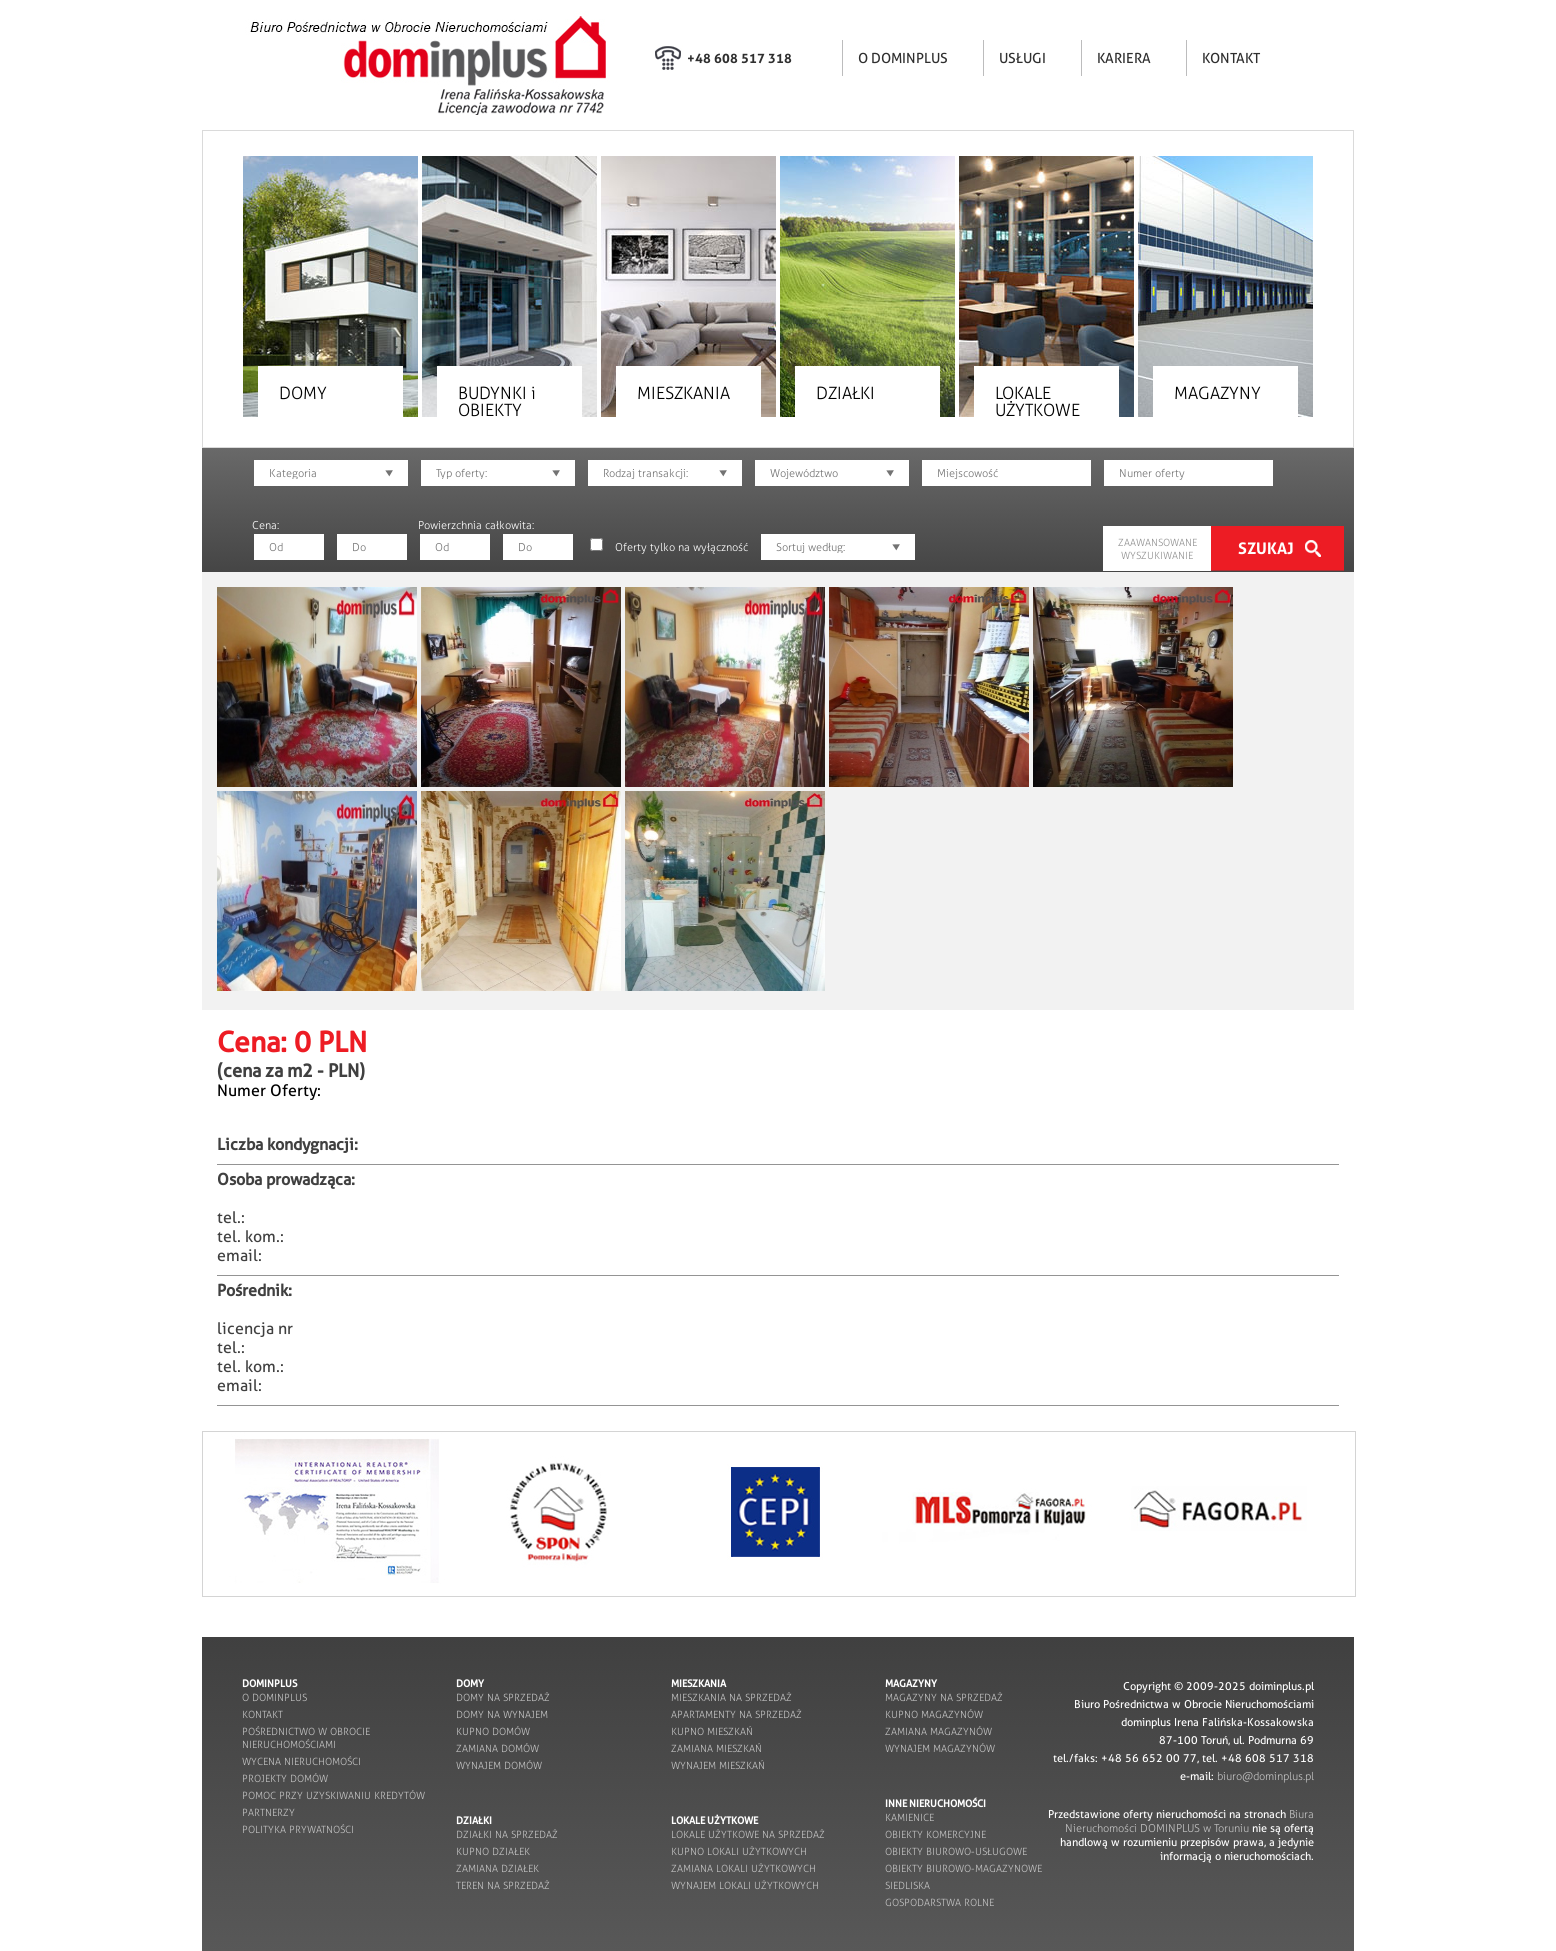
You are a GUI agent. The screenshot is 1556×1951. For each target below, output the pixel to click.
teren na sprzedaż (503, 1885)
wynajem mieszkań (718, 1765)
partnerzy (268, 1812)
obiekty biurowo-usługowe (956, 1851)
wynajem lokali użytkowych (745, 1885)
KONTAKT (1231, 58)
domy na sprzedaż (503, 1697)
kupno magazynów (934, 1714)
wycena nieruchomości (301, 1761)
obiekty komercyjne (935, 1834)
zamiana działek (497, 1868)
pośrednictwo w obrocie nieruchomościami (306, 1738)
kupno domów (493, 1731)
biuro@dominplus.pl (1265, 1776)
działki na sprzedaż (507, 1834)
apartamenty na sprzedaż (736, 1714)
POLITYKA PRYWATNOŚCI (298, 1829)
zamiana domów (497, 1748)
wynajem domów (499, 1765)
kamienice (909, 1817)
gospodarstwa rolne (939, 1902)
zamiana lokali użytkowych (743, 1868)
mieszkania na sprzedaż (731, 1697)
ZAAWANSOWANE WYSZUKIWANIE (1157, 549)
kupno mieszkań (712, 1731)
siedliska (907, 1885)
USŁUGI (1022, 58)
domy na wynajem (502, 1714)
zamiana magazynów (938, 1731)
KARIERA (1124, 58)
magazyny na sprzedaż (944, 1697)
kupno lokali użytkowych (739, 1851)
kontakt (262, 1714)
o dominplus (274, 1697)
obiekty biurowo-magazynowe (963, 1868)
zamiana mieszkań (716, 1748)
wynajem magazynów (940, 1748)
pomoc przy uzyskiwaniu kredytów (333, 1795)
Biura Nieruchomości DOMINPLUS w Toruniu (1189, 1821)
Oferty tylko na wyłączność (681, 547)
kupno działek (493, 1851)
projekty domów (285, 1778)
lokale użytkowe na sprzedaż (748, 1834)
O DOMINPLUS (903, 58)
